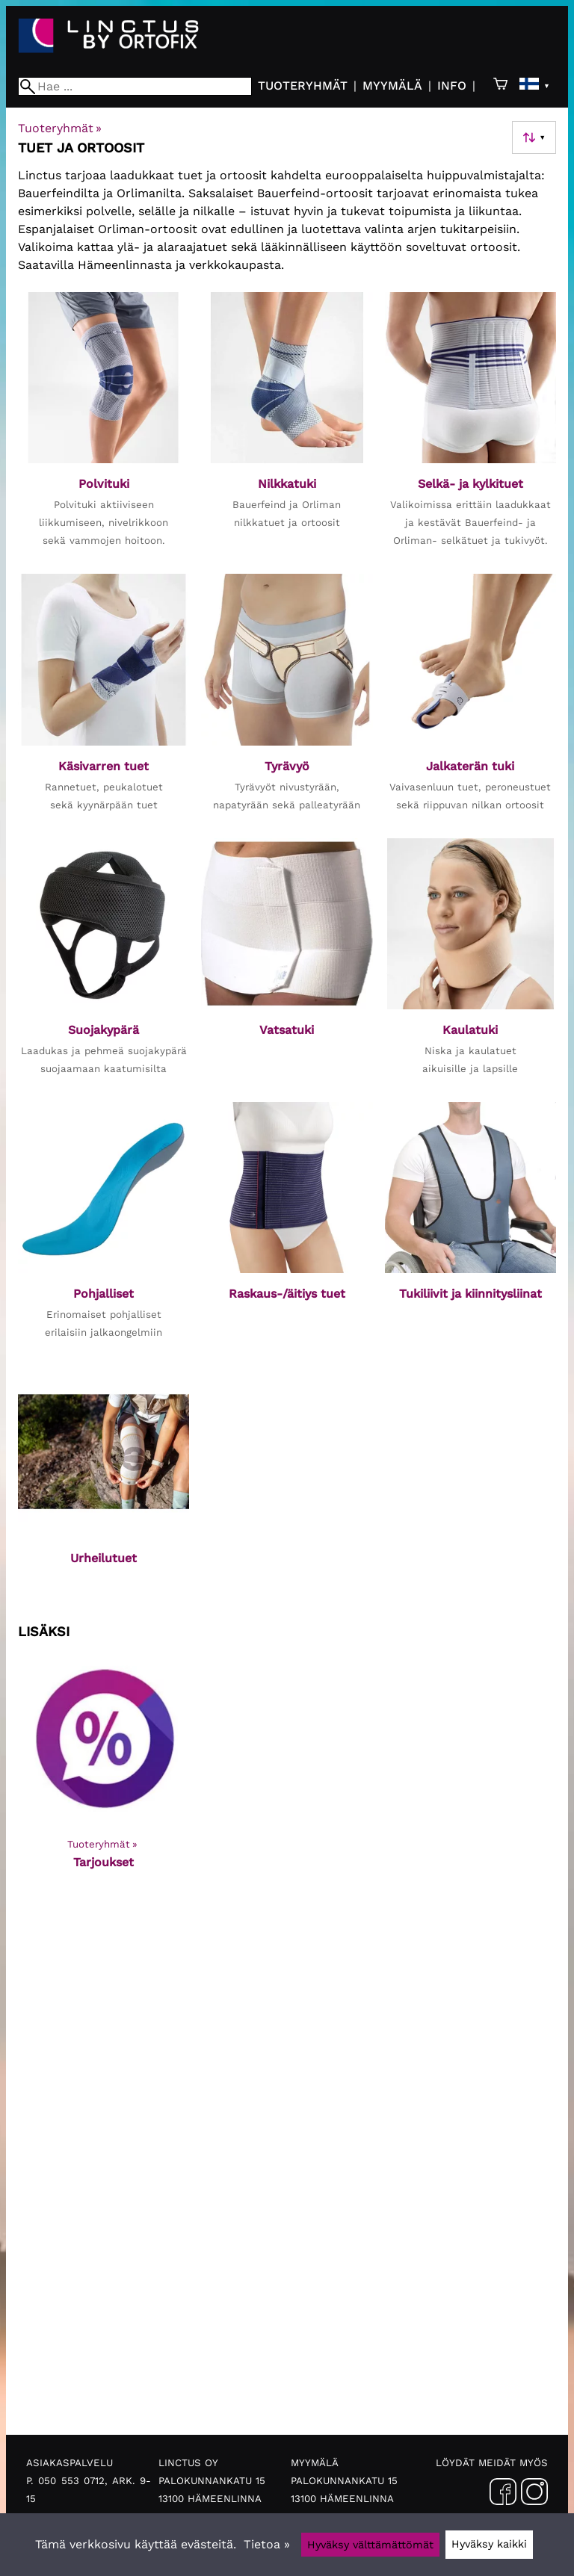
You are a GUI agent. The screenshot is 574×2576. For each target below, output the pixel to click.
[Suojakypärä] (103, 964)
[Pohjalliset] (103, 1228)
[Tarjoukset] (103, 1771)
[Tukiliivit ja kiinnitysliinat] (470, 1228)
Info (451, 85)
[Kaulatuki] (470, 964)
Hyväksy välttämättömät (370, 2545)
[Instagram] (534, 2494)
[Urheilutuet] (103, 1484)
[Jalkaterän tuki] (470, 700)
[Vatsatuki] (286, 964)
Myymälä (392, 85)
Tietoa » (267, 2544)
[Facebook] (503, 2494)
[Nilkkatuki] (286, 427)
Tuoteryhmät (303, 85)
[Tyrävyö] (286, 700)
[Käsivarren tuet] (103, 700)
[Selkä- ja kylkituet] (470, 427)
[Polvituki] (103, 427)
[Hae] (135, 86)
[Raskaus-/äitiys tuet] (286, 1228)
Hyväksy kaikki (489, 2544)
